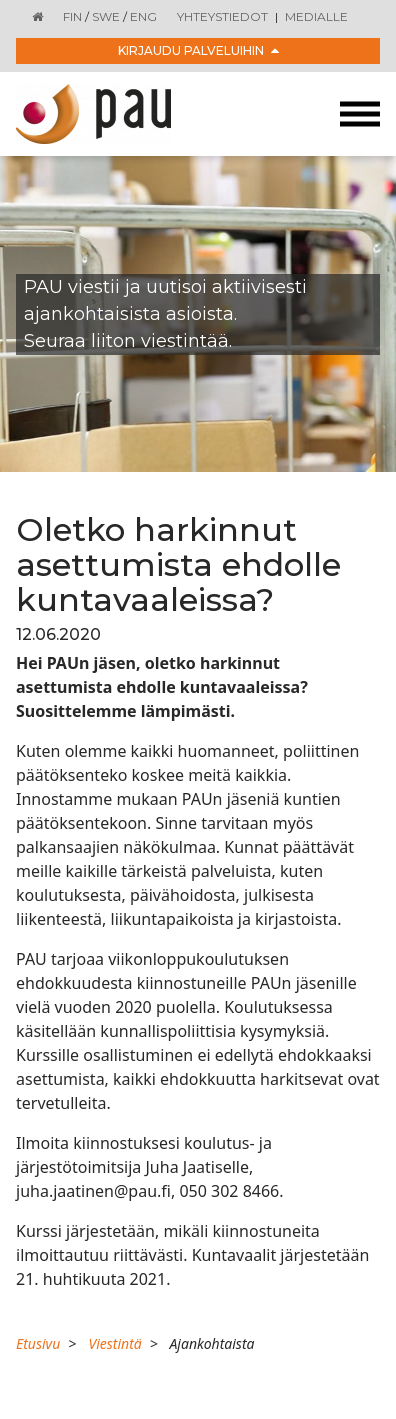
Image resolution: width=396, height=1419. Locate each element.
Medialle (316, 16)
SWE (106, 16)
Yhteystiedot (222, 16)
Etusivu (38, 1343)
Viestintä (114, 1343)
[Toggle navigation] (360, 114)
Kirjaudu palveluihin (198, 50)
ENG (143, 16)
